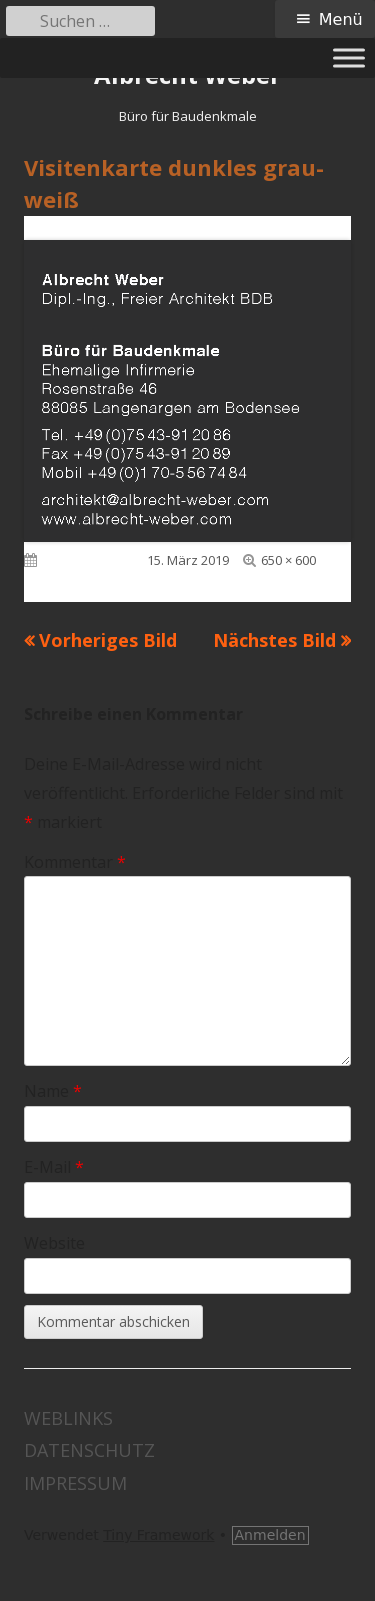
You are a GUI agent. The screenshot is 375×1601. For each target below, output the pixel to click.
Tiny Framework (158, 1535)
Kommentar (75, 862)
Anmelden (270, 1535)
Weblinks (68, 1418)
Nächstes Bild (274, 640)
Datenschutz (89, 1450)
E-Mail (54, 1167)
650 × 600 (288, 560)
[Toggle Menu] (349, 57)
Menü (341, 19)
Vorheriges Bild (108, 640)
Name (53, 1091)
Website (54, 1243)
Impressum (75, 1483)
